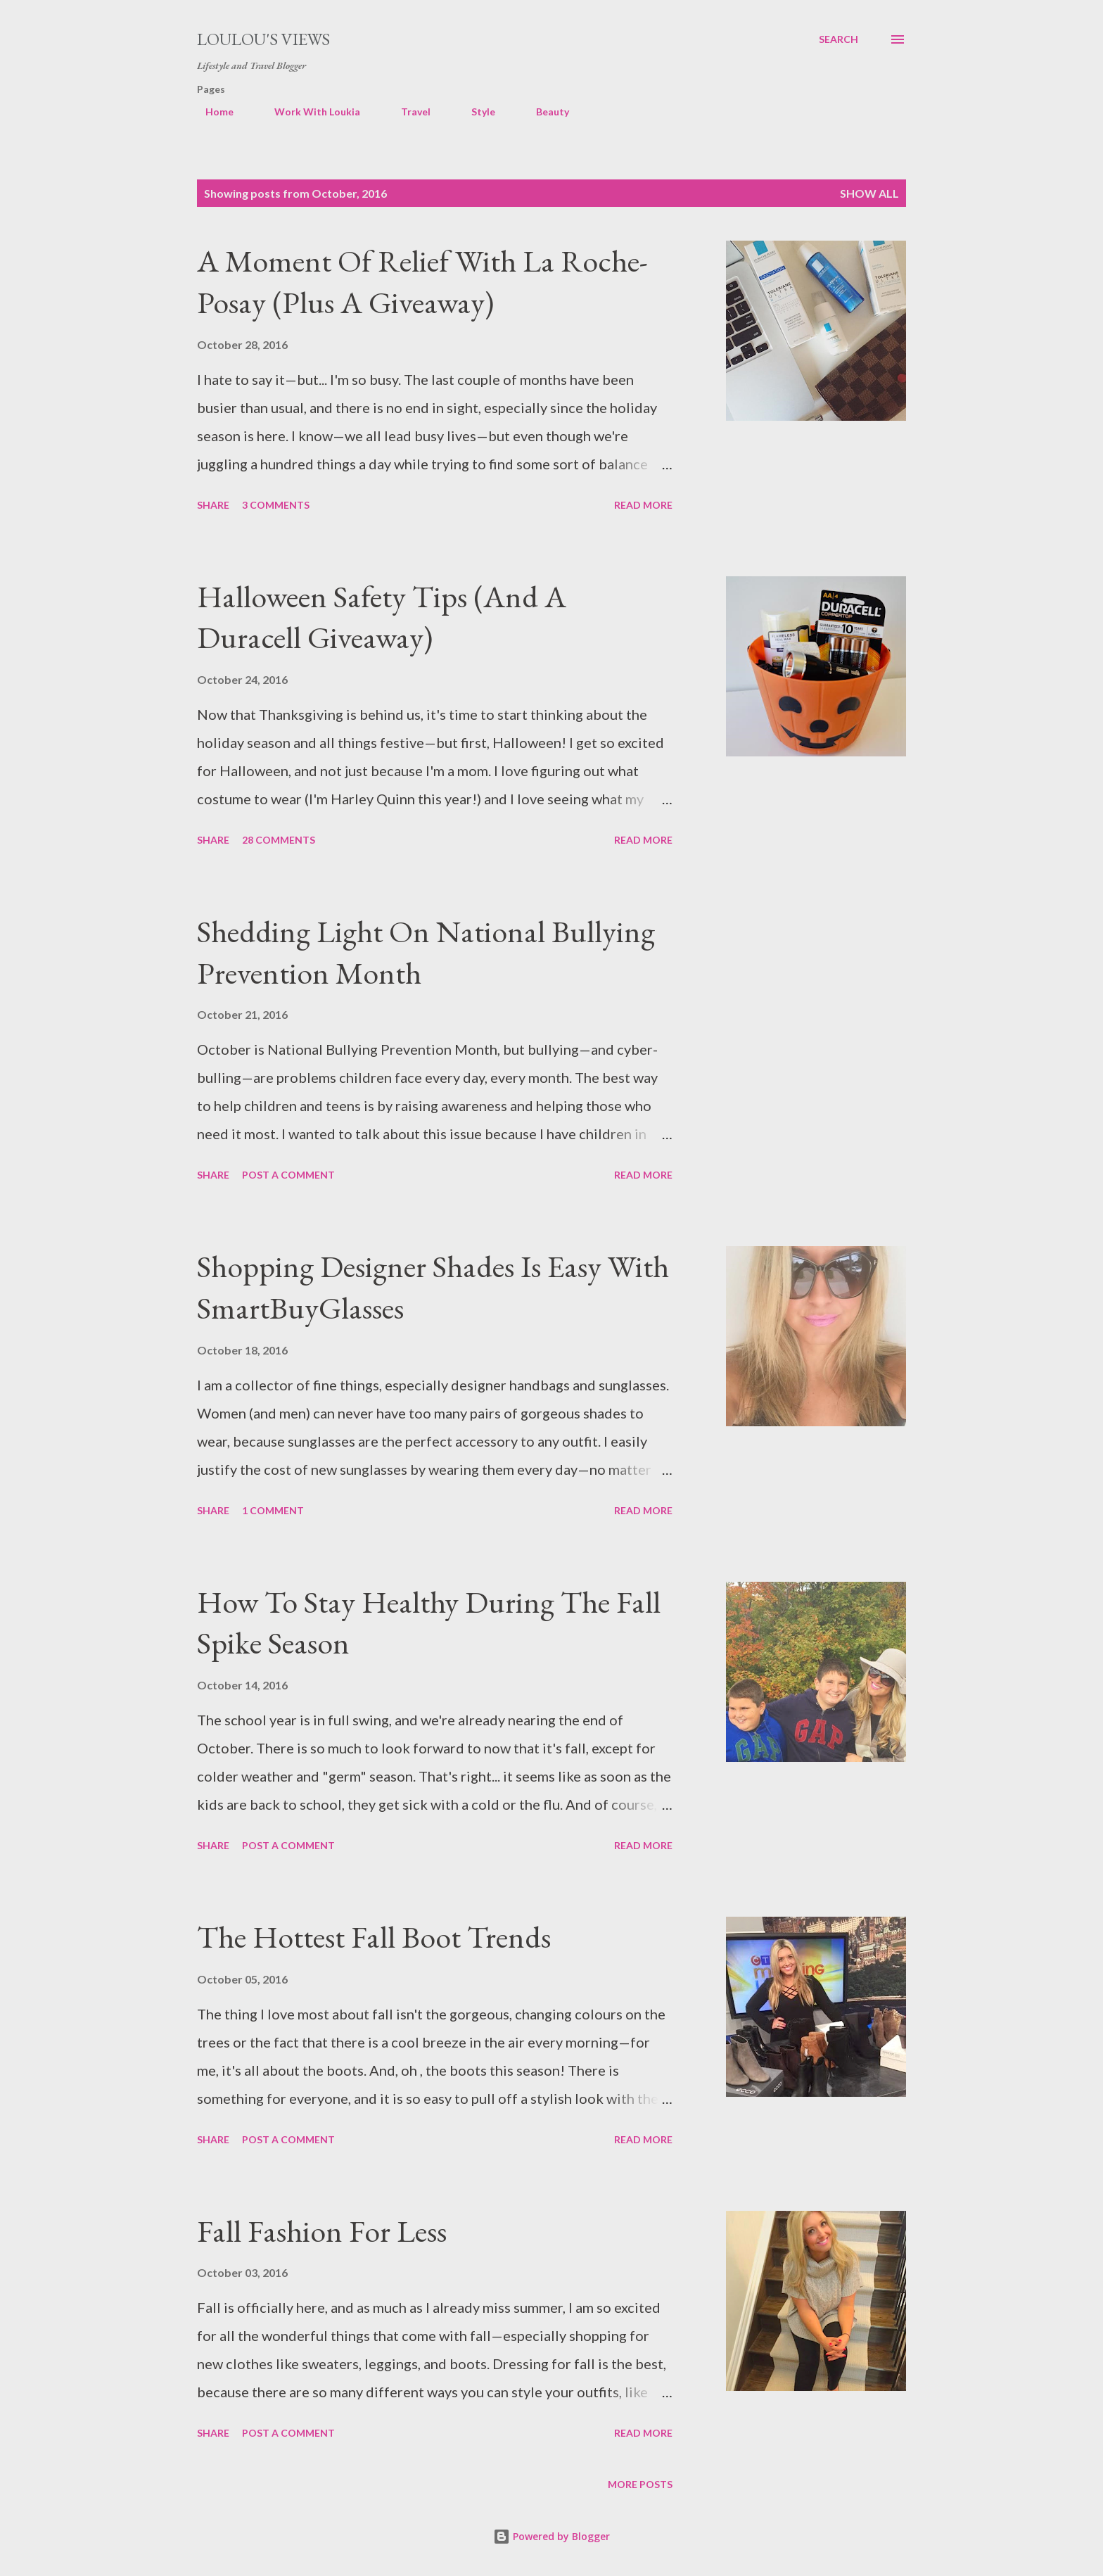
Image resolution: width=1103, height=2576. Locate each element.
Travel (407, 112)
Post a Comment (288, 1175)
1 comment (273, 1510)
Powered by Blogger (551, 2536)
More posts (640, 2484)
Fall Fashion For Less (322, 2231)
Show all (869, 193)
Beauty (544, 112)
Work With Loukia (309, 112)
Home (211, 112)
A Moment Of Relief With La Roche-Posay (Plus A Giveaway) (422, 281)
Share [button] (213, 505)
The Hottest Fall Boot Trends (374, 1937)
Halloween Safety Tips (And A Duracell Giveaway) (381, 617)
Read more (643, 505)
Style (475, 112)
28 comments (278, 840)
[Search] (838, 39)
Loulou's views (263, 39)
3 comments (276, 505)
